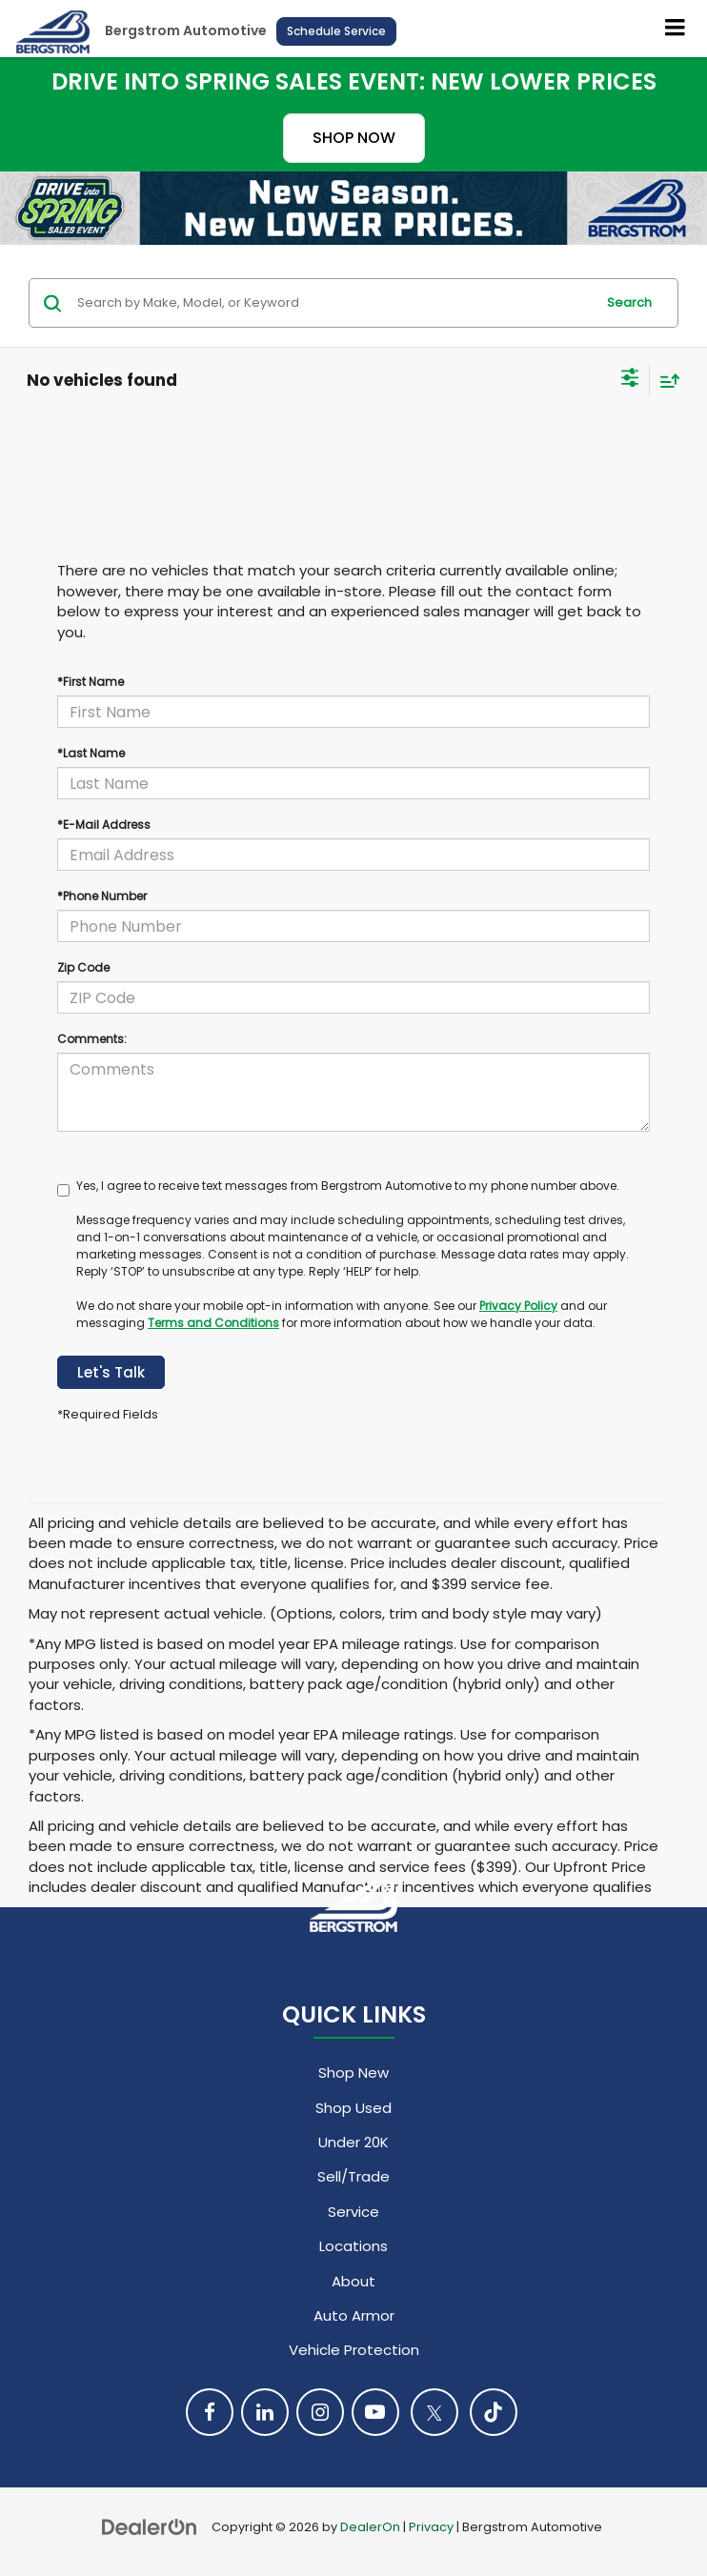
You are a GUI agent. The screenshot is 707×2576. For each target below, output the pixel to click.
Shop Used (353, 2108)
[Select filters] (630, 380)
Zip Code (83, 967)
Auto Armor (353, 2315)
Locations (353, 2246)
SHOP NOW (354, 138)
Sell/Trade (353, 2176)
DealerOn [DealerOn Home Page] (370, 2527)
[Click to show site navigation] (675, 28)
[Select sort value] (665, 380)
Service (353, 2212)
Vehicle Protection (354, 2350)
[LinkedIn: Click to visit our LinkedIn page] (265, 2412)
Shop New (353, 2073)
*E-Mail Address (104, 824)
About (353, 2281)
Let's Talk (111, 1372)
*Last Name (91, 753)
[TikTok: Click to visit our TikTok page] (493, 2412)
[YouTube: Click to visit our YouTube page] (375, 2412)
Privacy (431, 2527)
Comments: (92, 1039)
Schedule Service (336, 31)
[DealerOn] (149, 2526)
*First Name (90, 682)
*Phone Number (102, 896)
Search (629, 302)
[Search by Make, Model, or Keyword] (333, 303)
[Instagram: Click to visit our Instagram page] (320, 2412)
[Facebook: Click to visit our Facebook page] (209, 2412)
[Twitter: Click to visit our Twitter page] (434, 2412)
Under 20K (353, 2142)
